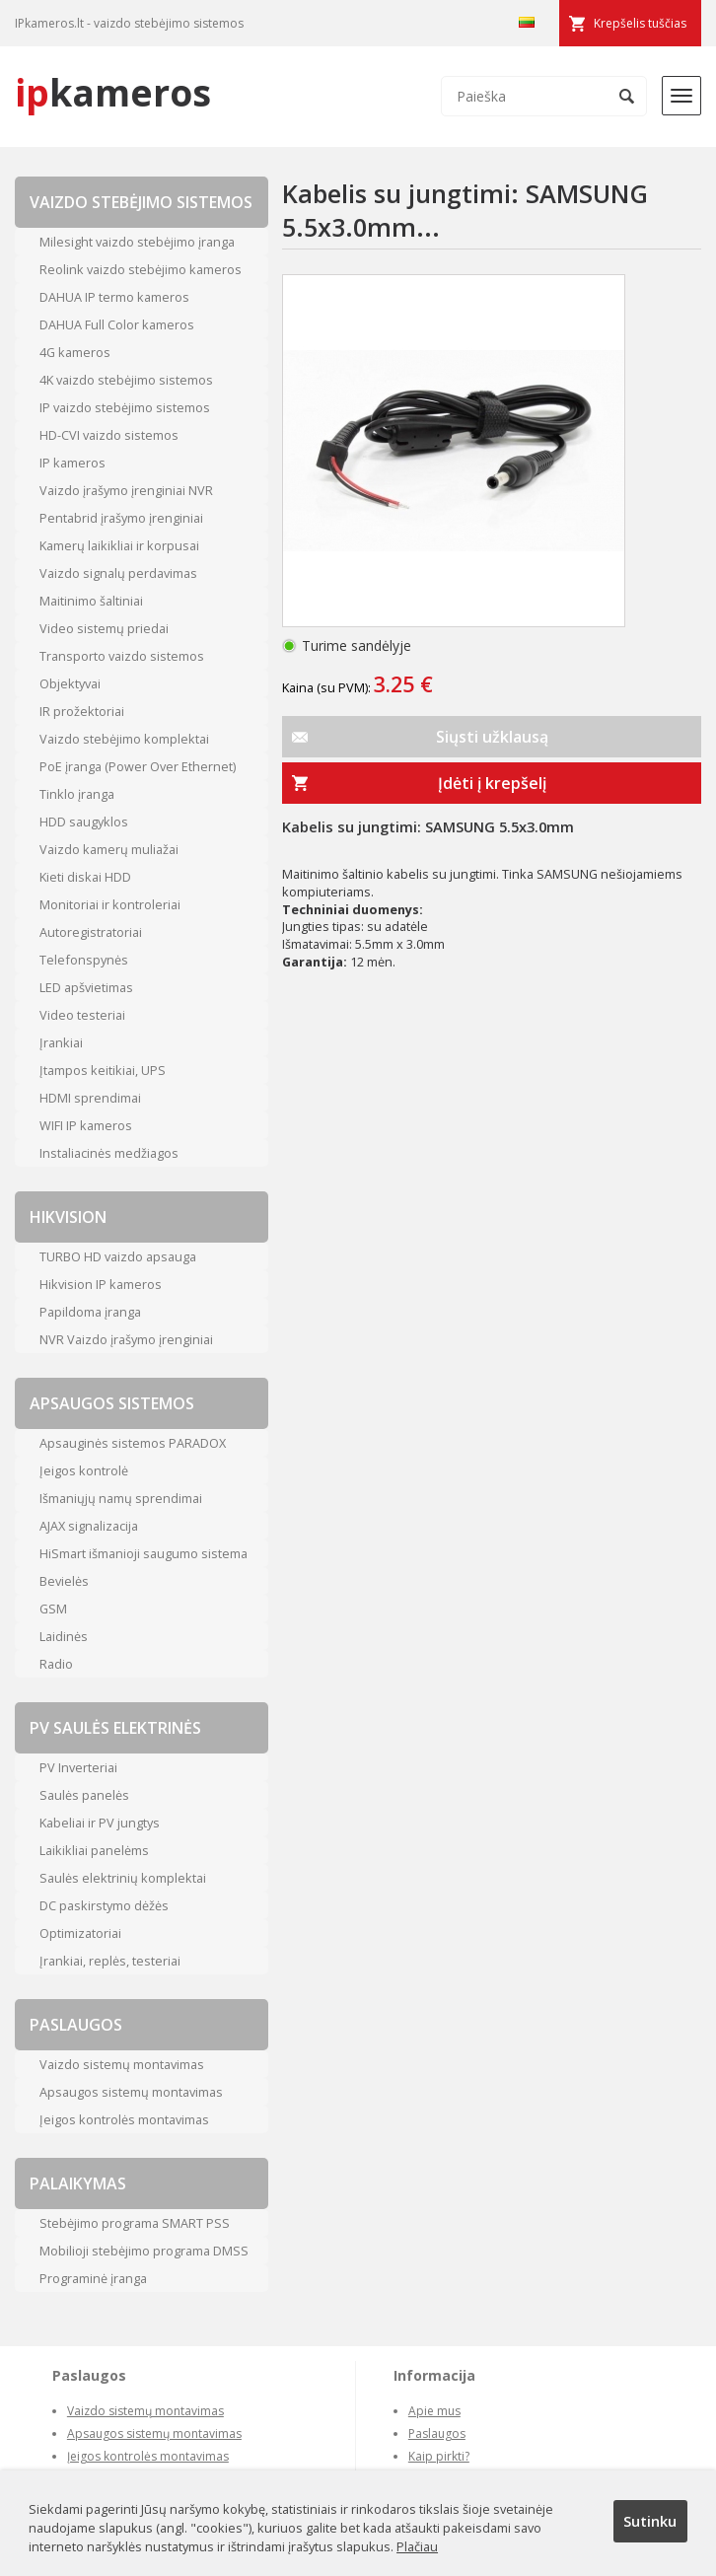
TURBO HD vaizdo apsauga (117, 1256)
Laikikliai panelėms (94, 1850)
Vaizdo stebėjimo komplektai (124, 739)
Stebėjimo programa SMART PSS (134, 2223)
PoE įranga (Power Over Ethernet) (137, 766)
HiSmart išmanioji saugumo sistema (143, 1553)
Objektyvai (70, 683)
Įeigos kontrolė (83, 1470)
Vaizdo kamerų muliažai (109, 849)
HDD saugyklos (83, 821)
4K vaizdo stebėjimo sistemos (126, 380)
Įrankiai (61, 1042)
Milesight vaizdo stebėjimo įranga (137, 241)
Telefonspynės (83, 959)
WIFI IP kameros (85, 1125)
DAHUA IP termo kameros (114, 297)
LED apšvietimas (86, 987)
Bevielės (64, 1581)
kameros (113, 92)
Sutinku (650, 2521)
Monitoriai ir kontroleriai (109, 904)
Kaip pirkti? (438, 2456)
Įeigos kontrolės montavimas (124, 2119)
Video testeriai (82, 1015)
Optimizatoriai (80, 1933)
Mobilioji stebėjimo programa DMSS (144, 2250)
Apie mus (434, 2410)
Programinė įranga (93, 2278)
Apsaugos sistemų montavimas (131, 2092)
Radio (56, 1664)
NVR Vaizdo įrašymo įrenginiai (126, 1339)
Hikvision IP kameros (100, 1284)
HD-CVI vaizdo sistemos (109, 435)
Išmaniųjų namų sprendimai (120, 1498)
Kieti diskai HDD (85, 877)
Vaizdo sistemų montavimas (121, 2064)
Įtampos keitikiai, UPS (102, 1070)
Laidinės (63, 1636)
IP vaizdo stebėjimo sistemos (124, 407)
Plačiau (417, 2546)
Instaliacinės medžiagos (109, 1153)
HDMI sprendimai (90, 1098)
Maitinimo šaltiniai (91, 600)
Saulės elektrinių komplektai (122, 1878)
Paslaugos (436, 2433)
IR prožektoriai (81, 711)
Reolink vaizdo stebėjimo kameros (140, 269)
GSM (53, 1608)
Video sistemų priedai (104, 628)
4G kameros (74, 352)
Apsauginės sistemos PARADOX (132, 1443)
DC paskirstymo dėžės (104, 1905)
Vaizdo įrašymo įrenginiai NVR (126, 490)
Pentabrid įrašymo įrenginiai (121, 518)
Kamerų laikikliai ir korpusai (119, 545)
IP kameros (72, 462)
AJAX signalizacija (88, 1526)
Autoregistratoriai (90, 932)
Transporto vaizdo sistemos (121, 656)
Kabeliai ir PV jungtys (99, 1822)
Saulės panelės (84, 1795)
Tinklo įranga (76, 794)
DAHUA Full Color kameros (116, 324)
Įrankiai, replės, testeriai (109, 1960)
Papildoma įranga (90, 1312)
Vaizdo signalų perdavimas (118, 573)
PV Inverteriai (78, 1767)
